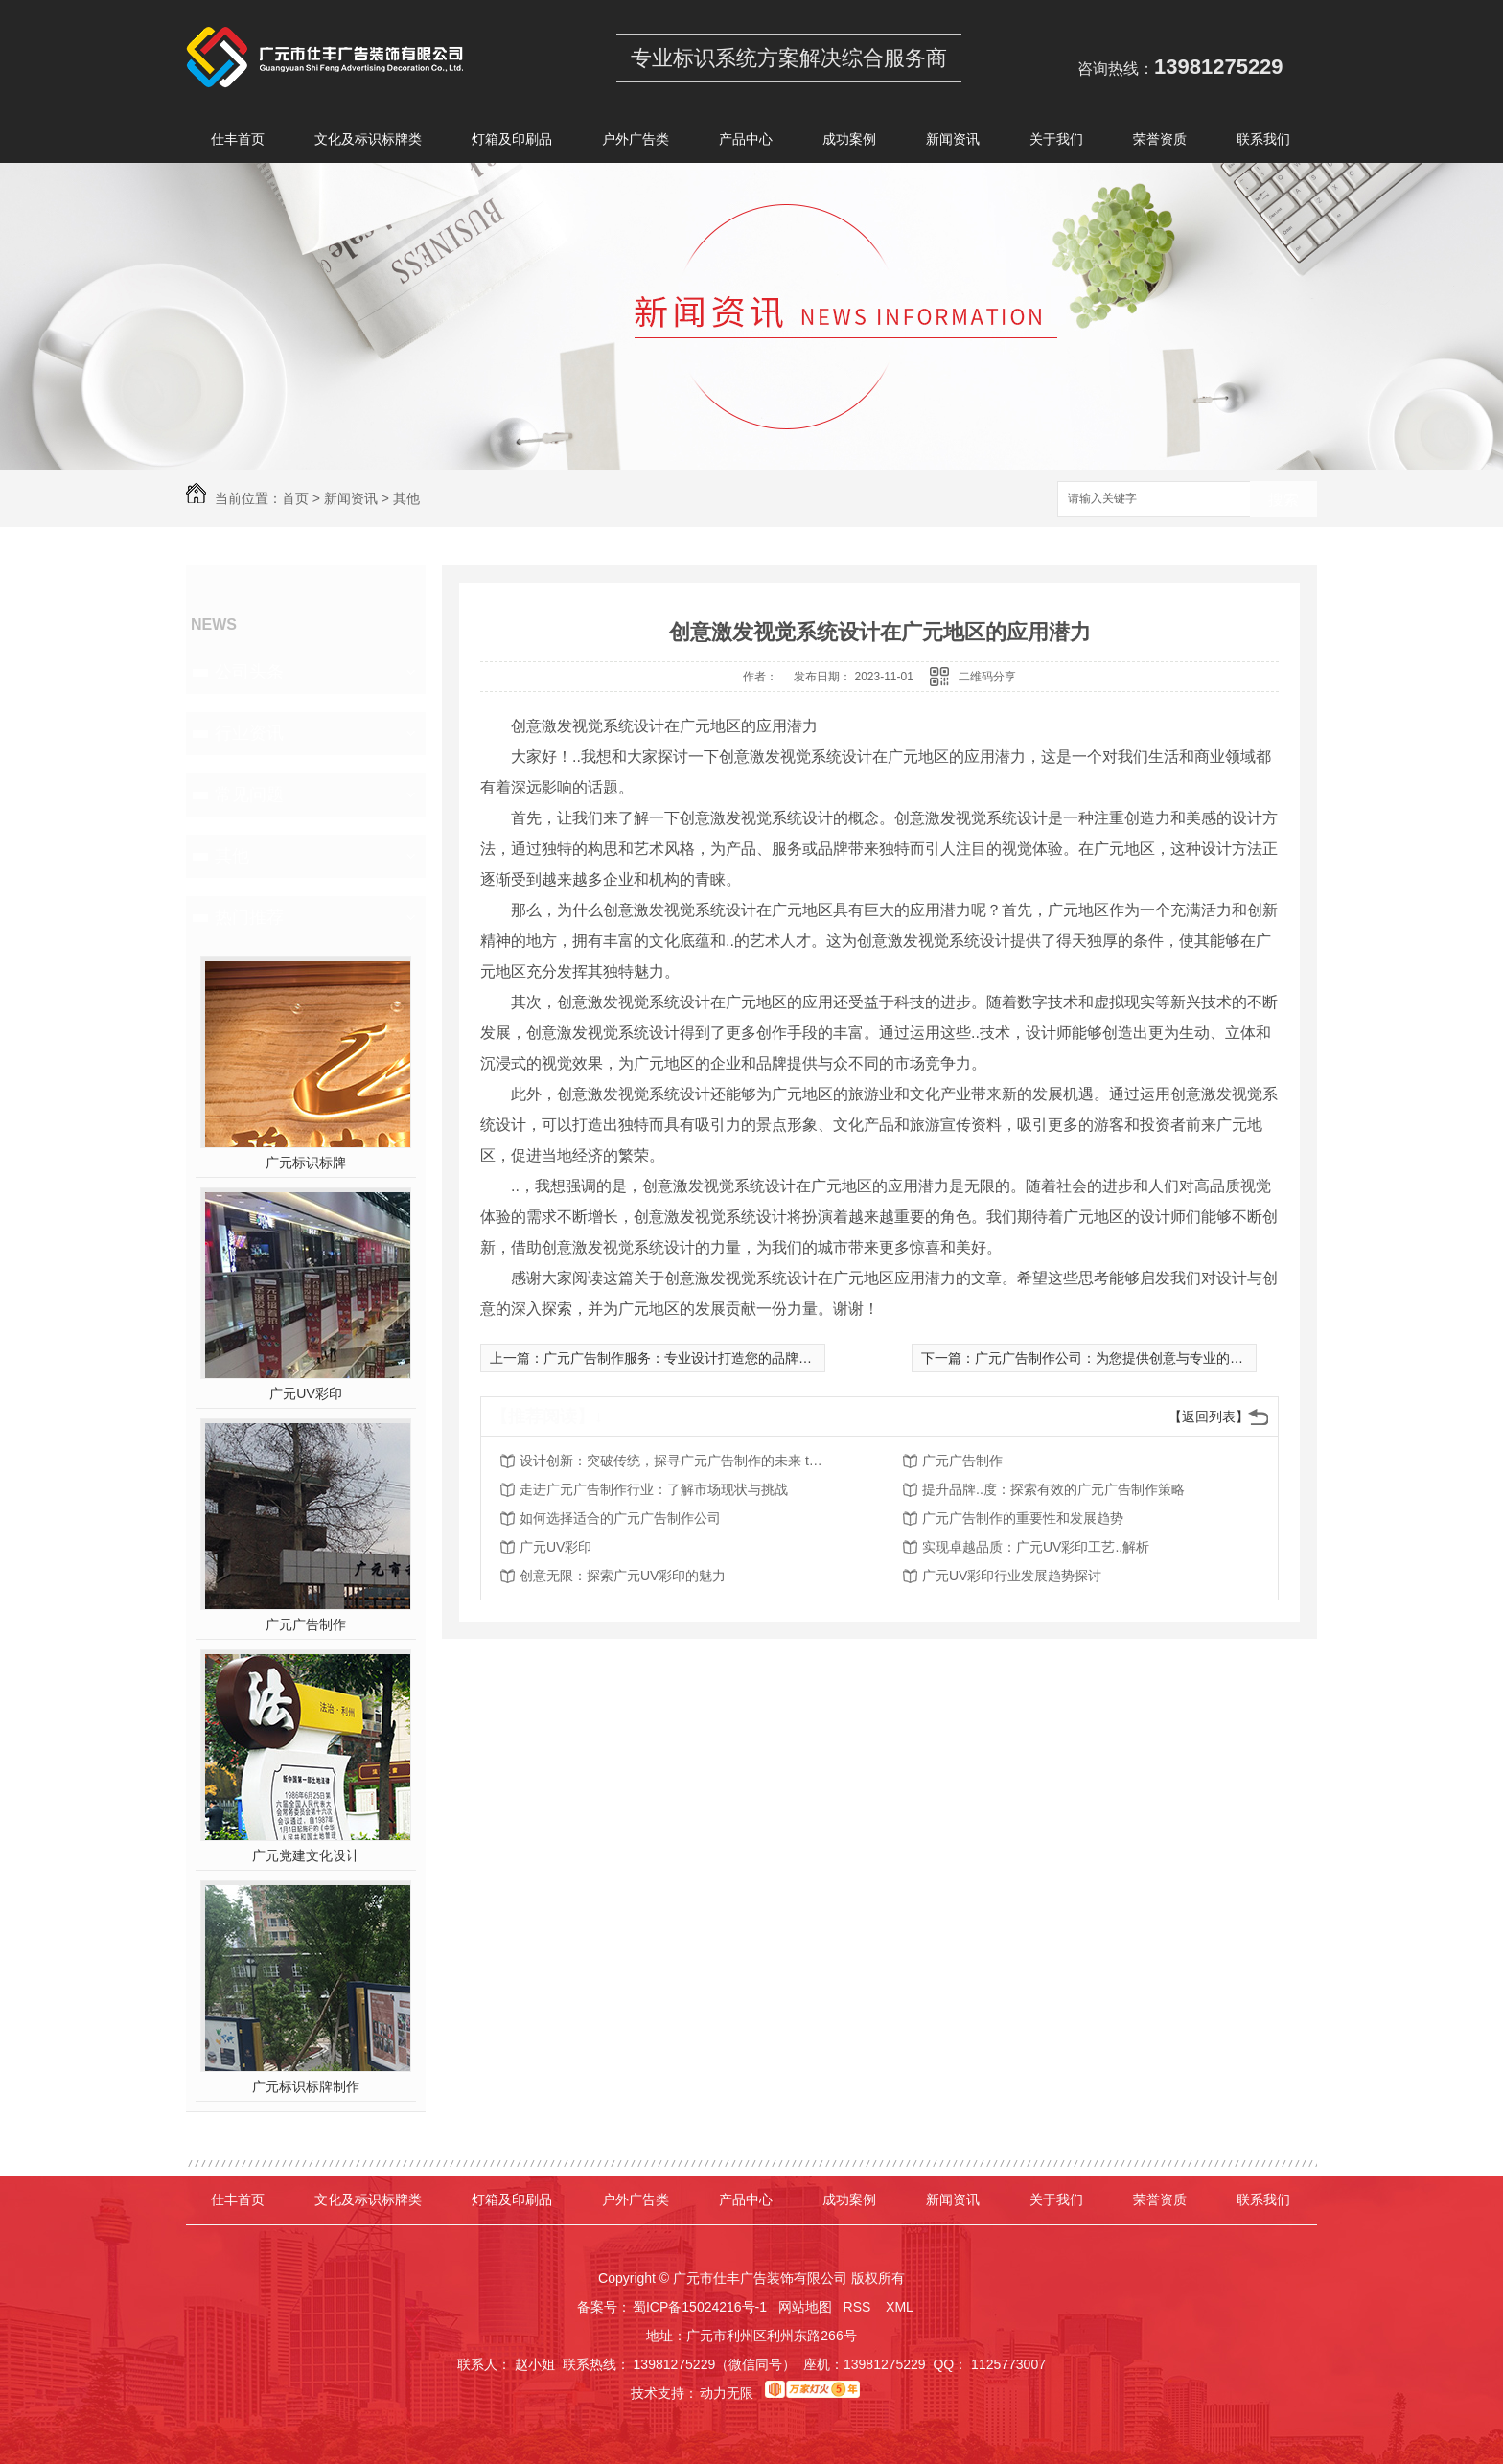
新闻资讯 (953, 142)
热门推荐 (249, 917)
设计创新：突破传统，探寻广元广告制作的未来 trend (673, 1460)
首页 (295, 498)
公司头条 (249, 671)
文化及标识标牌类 (368, 142)
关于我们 (1056, 142)
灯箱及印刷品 (512, 142)
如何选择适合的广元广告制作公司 (620, 1518)
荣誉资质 (1160, 142)
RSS (859, 2306)
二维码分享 (987, 676)
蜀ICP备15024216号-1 (700, 2306)
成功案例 (849, 142)
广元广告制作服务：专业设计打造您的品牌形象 (684, 1358)
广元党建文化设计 (305, 1855)
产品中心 (746, 142)
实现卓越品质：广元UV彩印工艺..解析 (1035, 1546)
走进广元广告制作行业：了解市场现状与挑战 (654, 1489)
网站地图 (805, 2306)
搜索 (1283, 500)
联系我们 (1263, 142)
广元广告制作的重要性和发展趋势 (1022, 1518)
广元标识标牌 (306, 1162)
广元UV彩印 (305, 1393)
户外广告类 (635, 142)
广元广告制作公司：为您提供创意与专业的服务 (1116, 1358)
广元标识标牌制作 (305, 2086)
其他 (406, 498)
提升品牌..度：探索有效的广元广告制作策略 (1053, 1489)
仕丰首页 (238, 142)
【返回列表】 (1208, 1416)
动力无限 (726, 2393)
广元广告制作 (306, 1624)
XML (901, 2306)
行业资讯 (249, 733)
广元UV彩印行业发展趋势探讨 (1011, 1575)
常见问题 (249, 794)
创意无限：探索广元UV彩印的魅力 (623, 1575)
